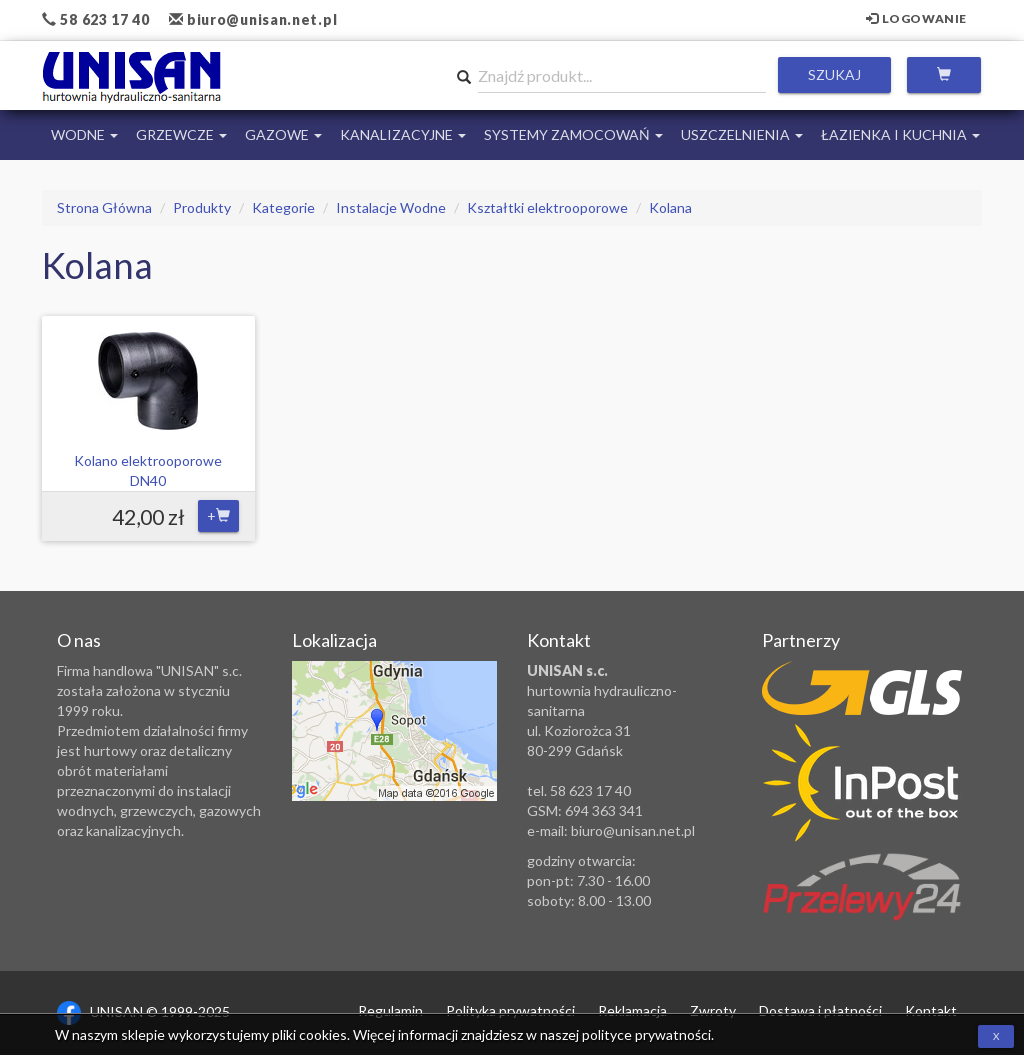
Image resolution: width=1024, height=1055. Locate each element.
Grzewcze (181, 134)
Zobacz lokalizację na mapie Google (394, 731)
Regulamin (390, 1010)
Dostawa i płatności (820, 1010)
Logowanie (916, 18)
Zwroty (713, 1010)
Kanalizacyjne (403, 134)
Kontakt (931, 1010)
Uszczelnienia (742, 134)
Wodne (84, 134)
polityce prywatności (646, 1034)
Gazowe (283, 134)
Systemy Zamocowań (573, 134)
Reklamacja (632, 1010)
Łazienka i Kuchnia (900, 134)
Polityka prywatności (510, 1010)
